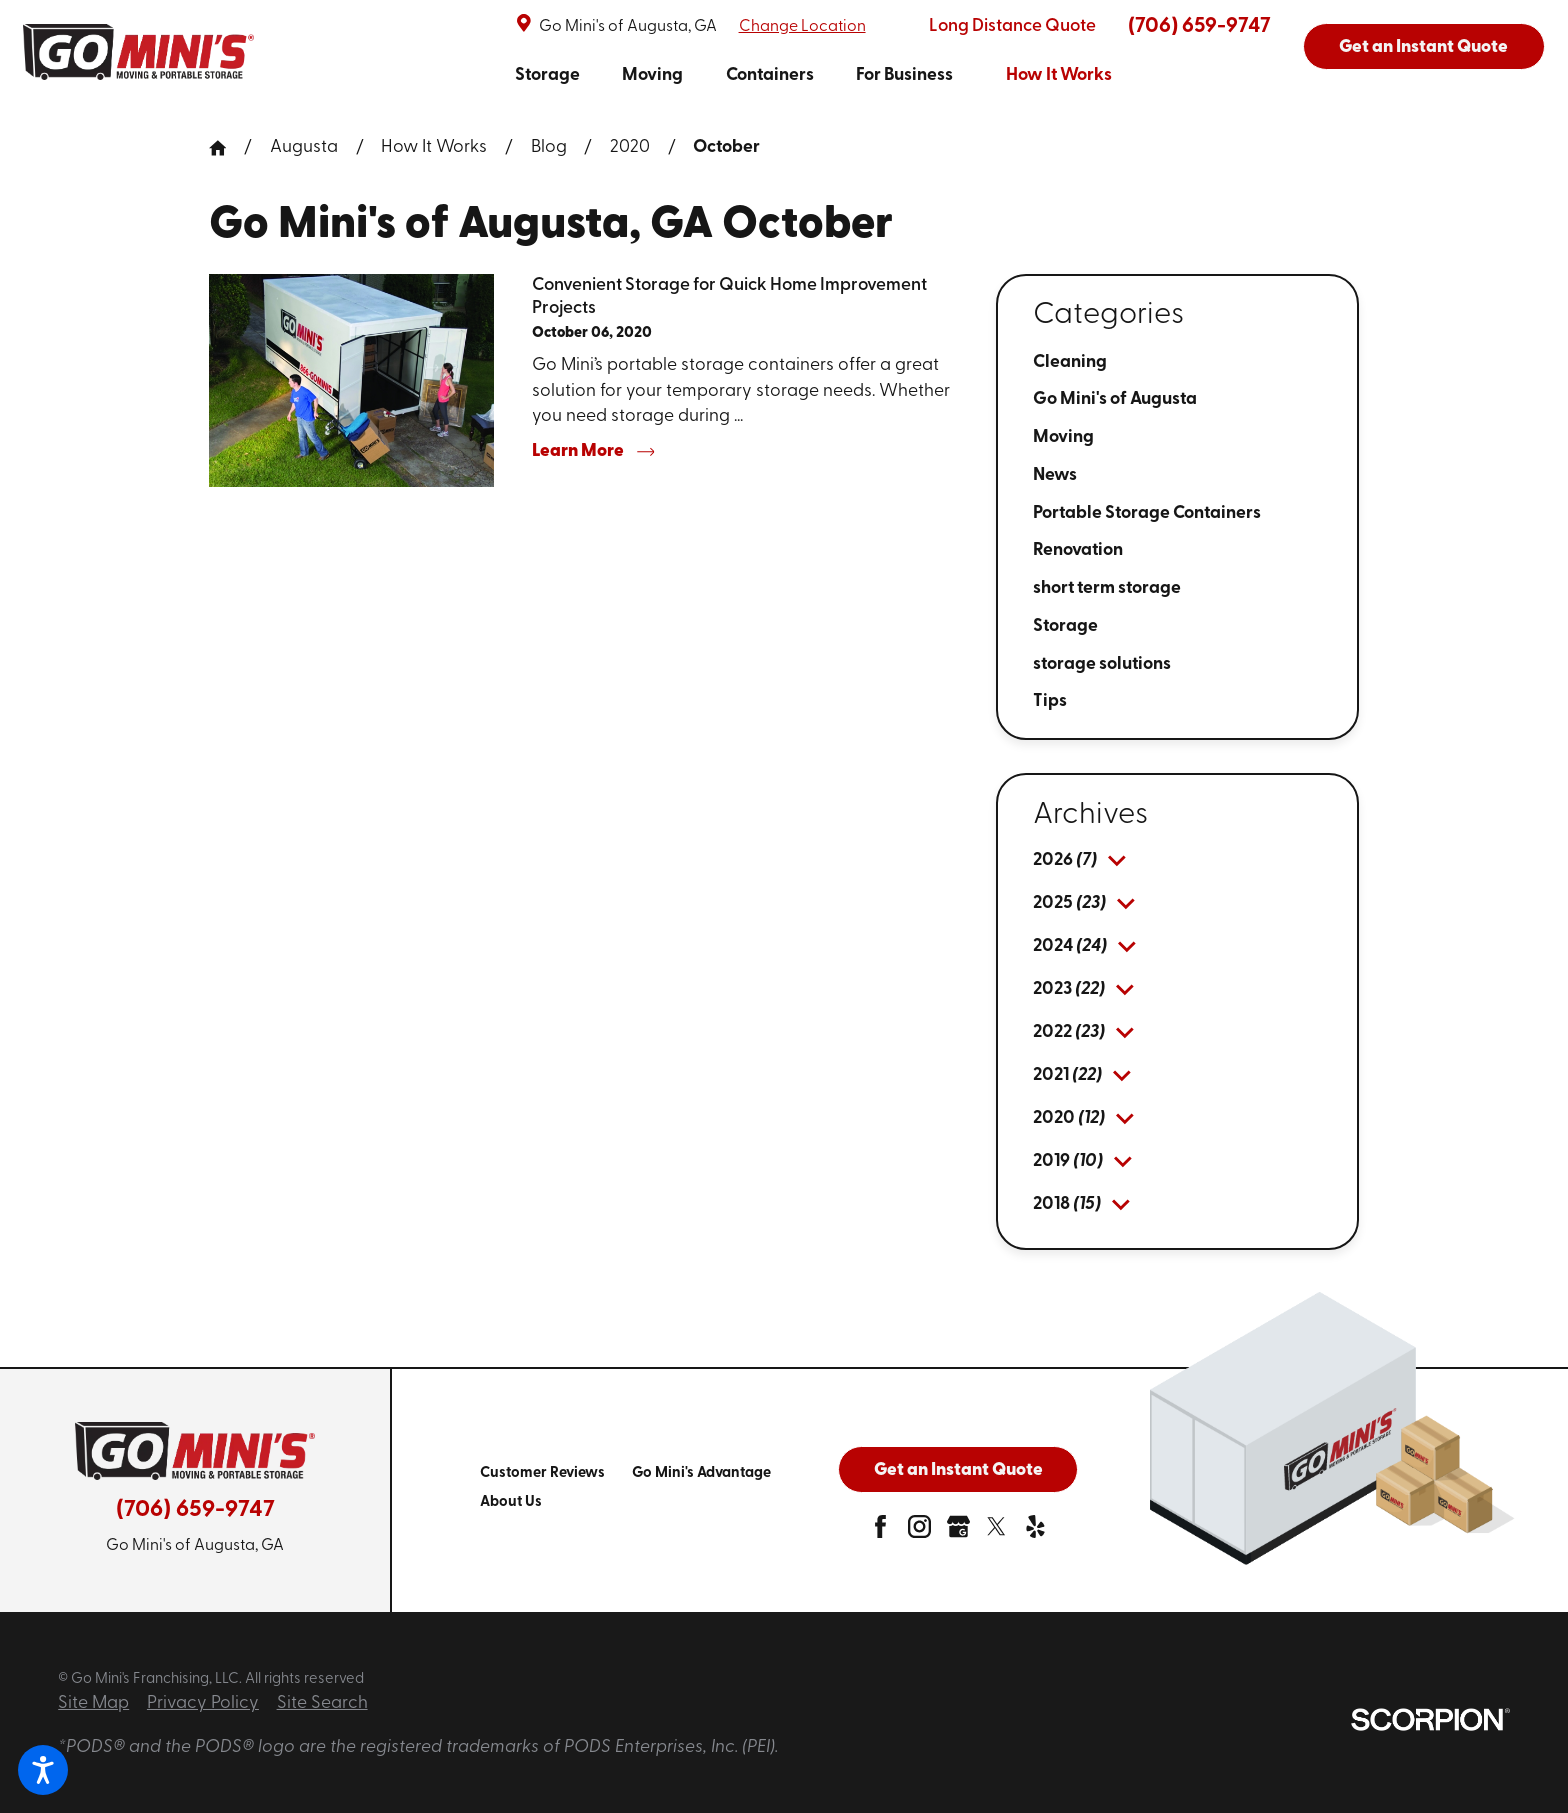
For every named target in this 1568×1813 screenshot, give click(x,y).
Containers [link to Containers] (770, 75)
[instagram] (919, 1532)
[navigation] (813, 75)
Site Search (322, 1703)
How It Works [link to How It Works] (1059, 75)
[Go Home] (226, 148)
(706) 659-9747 (1199, 26)
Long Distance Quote (1012, 26)
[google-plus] (958, 1532)
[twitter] (996, 1532)
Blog (549, 147)
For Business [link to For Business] (904, 75)
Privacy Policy (203, 1703)
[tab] (1117, 861)
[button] (43, 1770)
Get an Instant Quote (1423, 47)
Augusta (304, 147)
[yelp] (1035, 1532)
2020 (630, 147)
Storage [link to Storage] (547, 75)
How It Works (434, 147)
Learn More (593, 452)
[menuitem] (547, 75)
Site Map (93, 1703)
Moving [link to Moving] (652, 75)
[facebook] (880, 1532)
